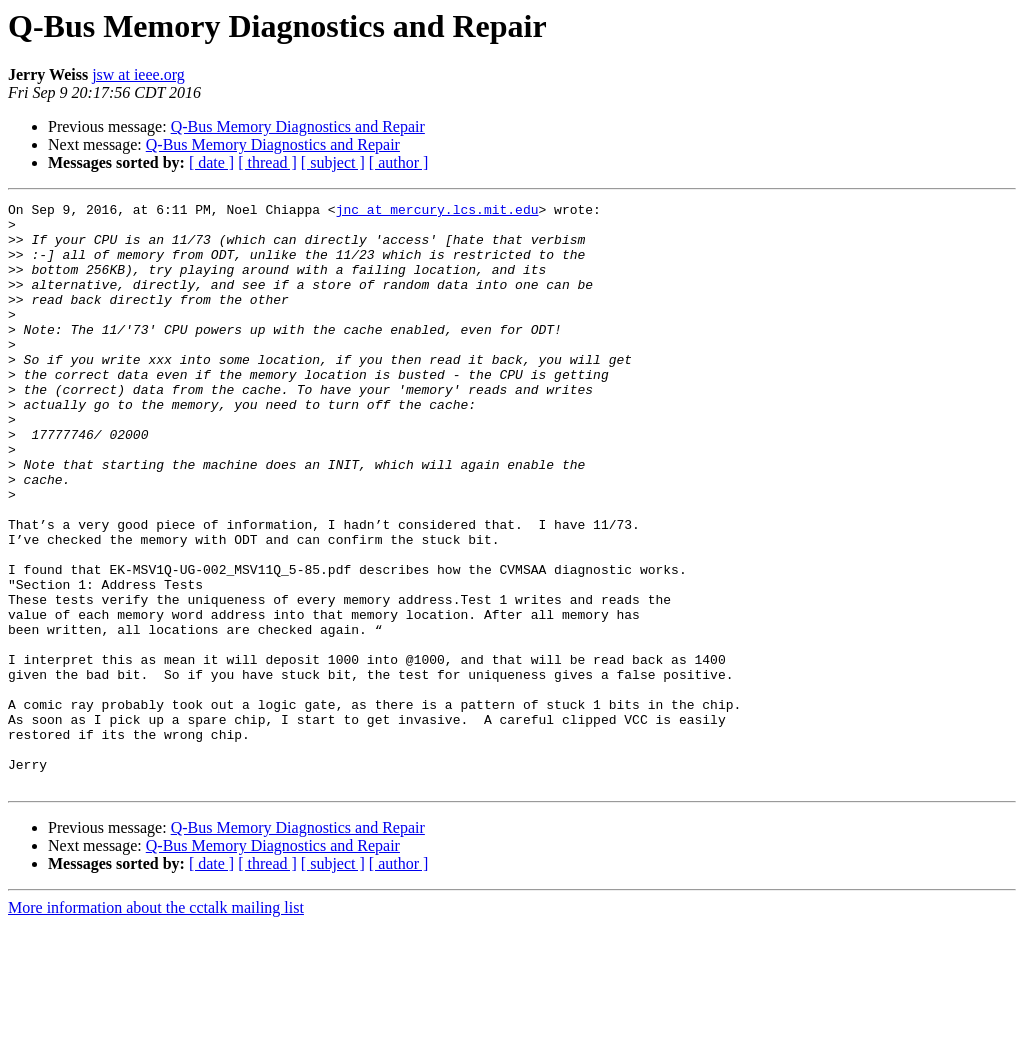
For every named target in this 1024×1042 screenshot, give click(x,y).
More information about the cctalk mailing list (156, 1024)
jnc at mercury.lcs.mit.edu (437, 212)
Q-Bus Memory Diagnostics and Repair (298, 126)
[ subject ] (333, 162)
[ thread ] (267, 162)
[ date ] (211, 162)
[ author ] (399, 162)
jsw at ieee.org (138, 74)
